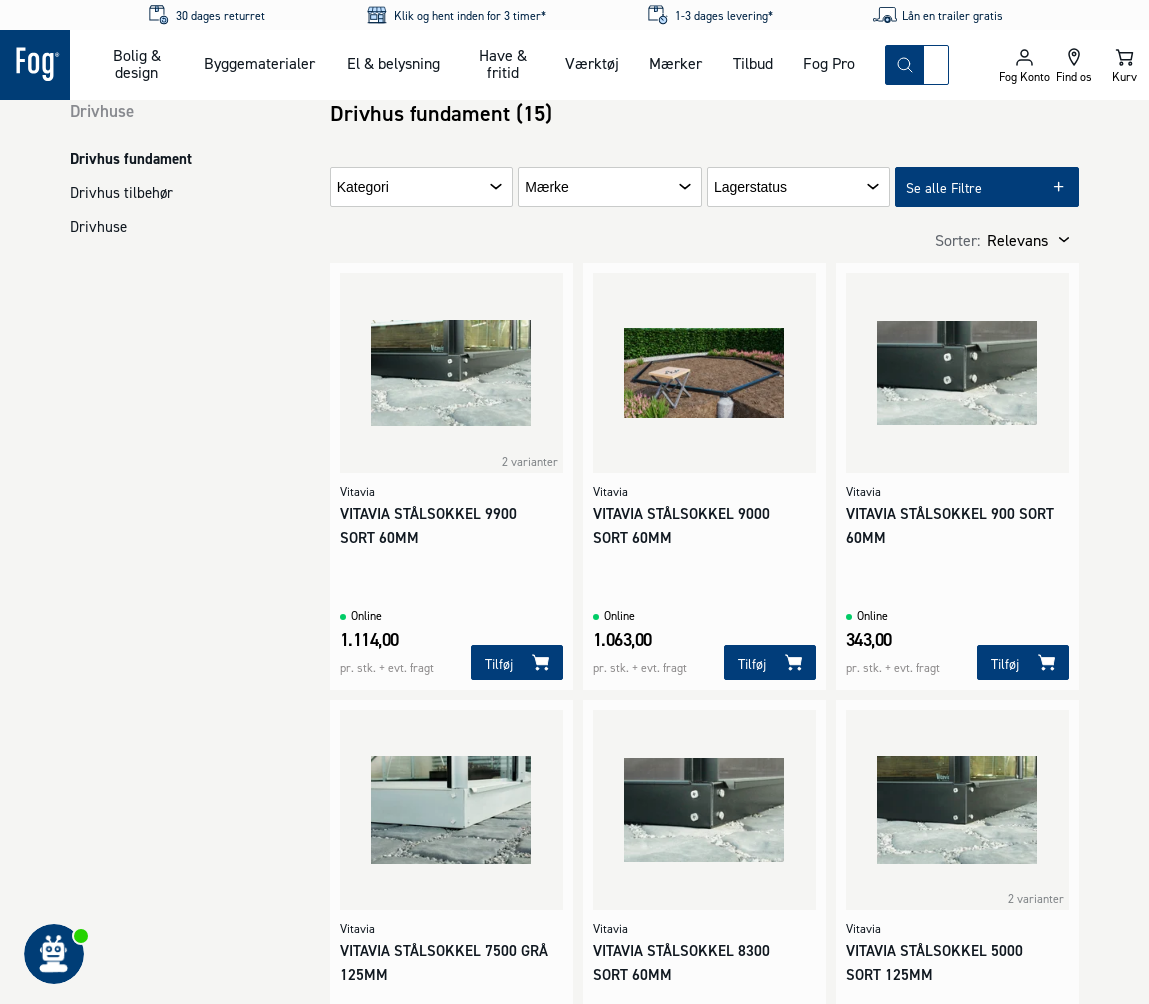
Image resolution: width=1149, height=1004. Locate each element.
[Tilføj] (517, 662)
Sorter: (957, 240)
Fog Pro (829, 63)
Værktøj (592, 63)
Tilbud (753, 63)
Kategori (363, 187)
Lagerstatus (750, 187)
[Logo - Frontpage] (35, 65)
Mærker (675, 63)
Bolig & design (137, 63)
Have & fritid (503, 63)
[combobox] (936, 65)
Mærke (547, 187)
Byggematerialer (259, 63)
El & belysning (393, 63)
